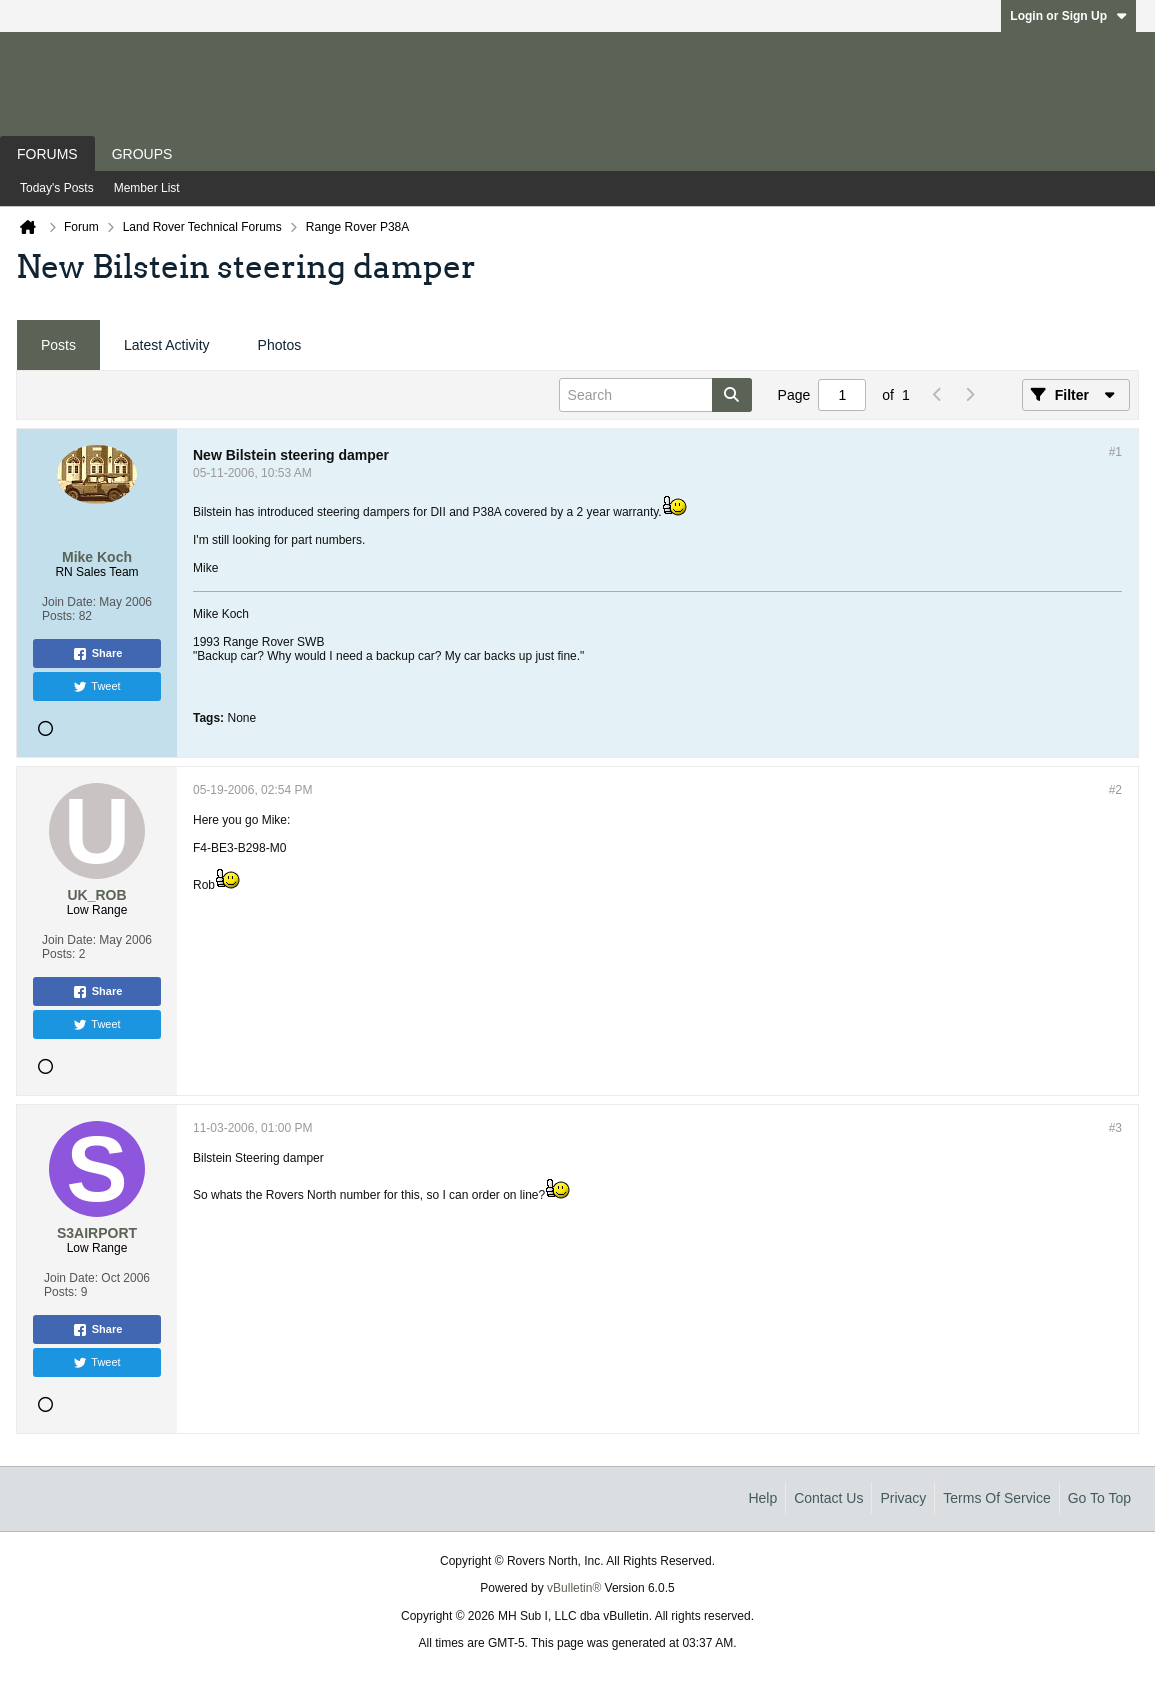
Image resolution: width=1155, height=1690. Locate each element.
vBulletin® (574, 1588)
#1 (1115, 452)
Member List (147, 188)
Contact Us (828, 1498)
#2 (1115, 790)
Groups (142, 154)
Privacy (903, 1498)
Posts (58, 345)
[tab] (58, 345)
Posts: (58, 616)
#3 (1115, 1128)
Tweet (96, 687)
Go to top (1099, 1498)
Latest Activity (167, 345)
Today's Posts (57, 188)
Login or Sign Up (1068, 16)
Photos (280, 345)
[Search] (655, 395)
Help (762, 1498)
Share (97, 654)
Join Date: (69, 602)
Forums (47, 154)
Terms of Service (996, 1498)
